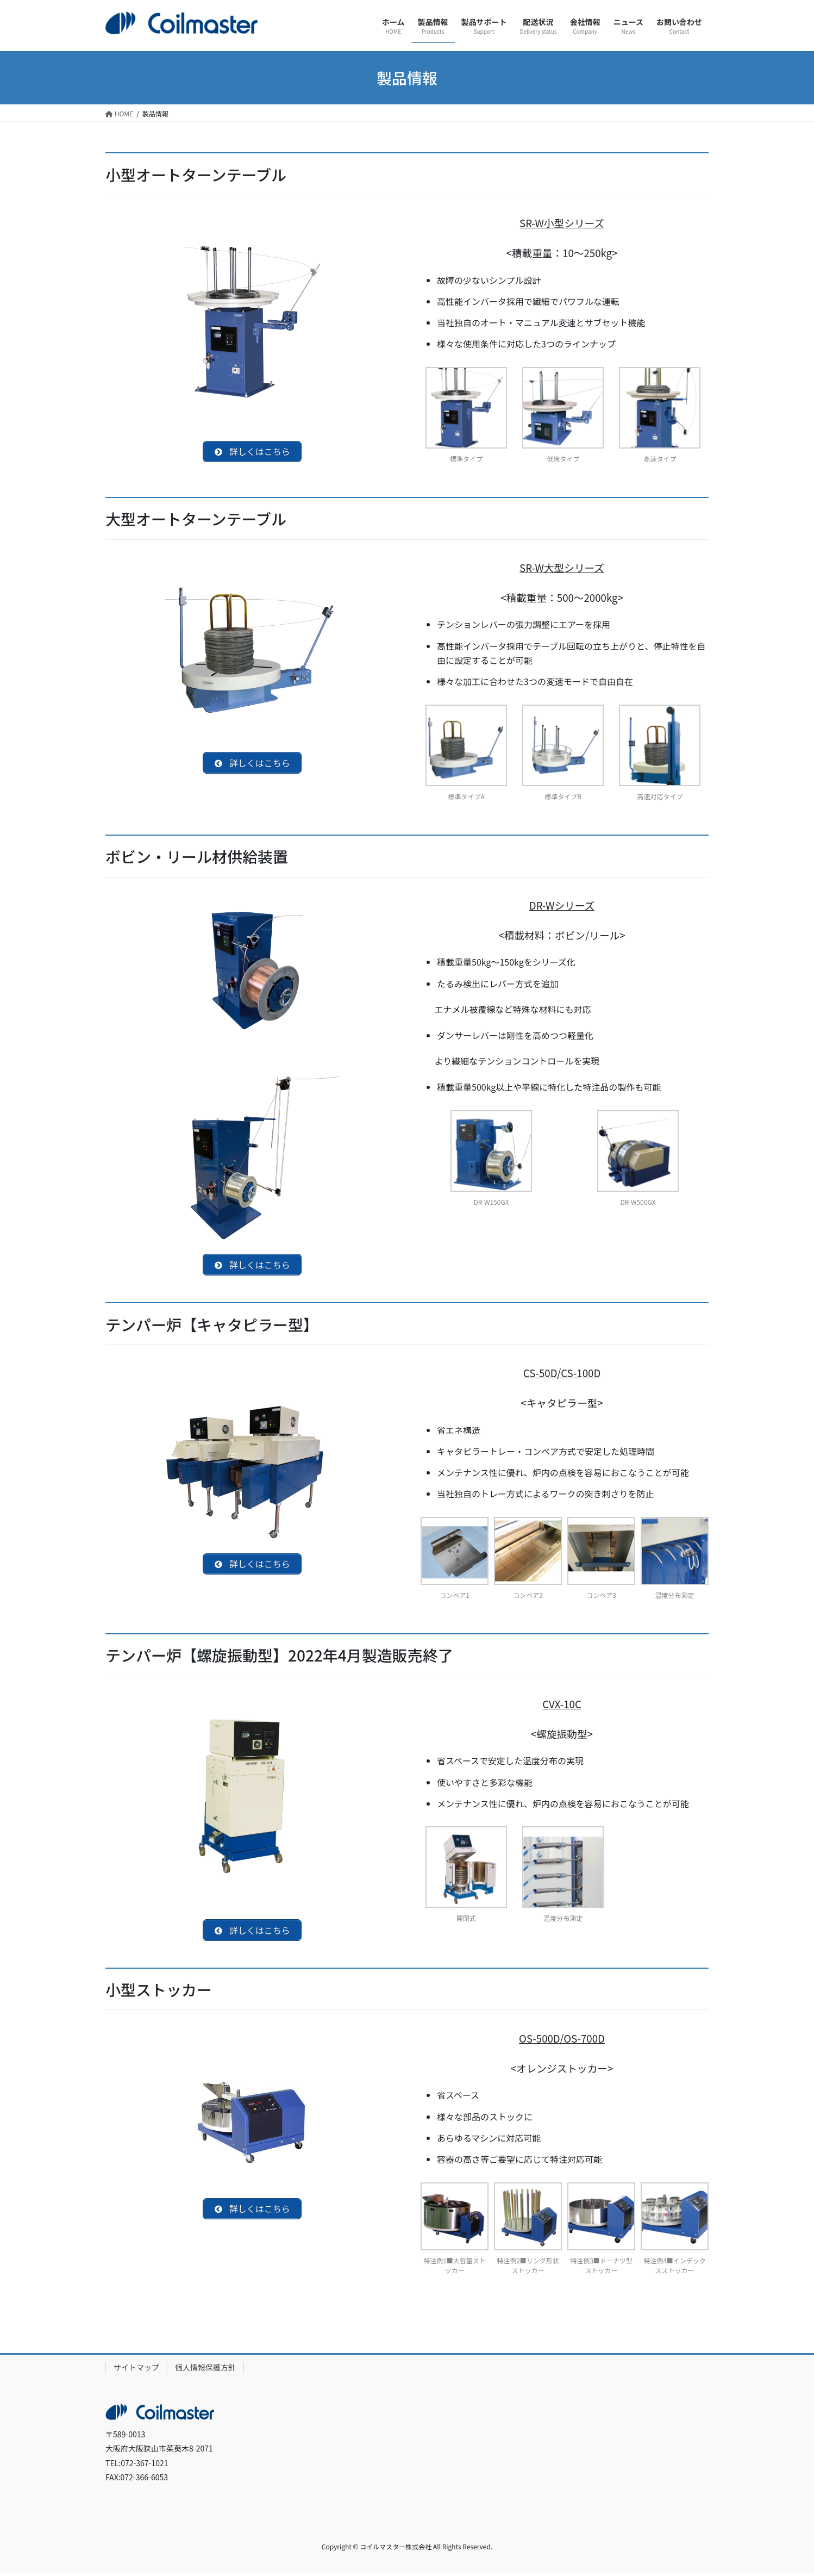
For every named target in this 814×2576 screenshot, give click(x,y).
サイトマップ (136, 2370)
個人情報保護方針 (205, 2370)
